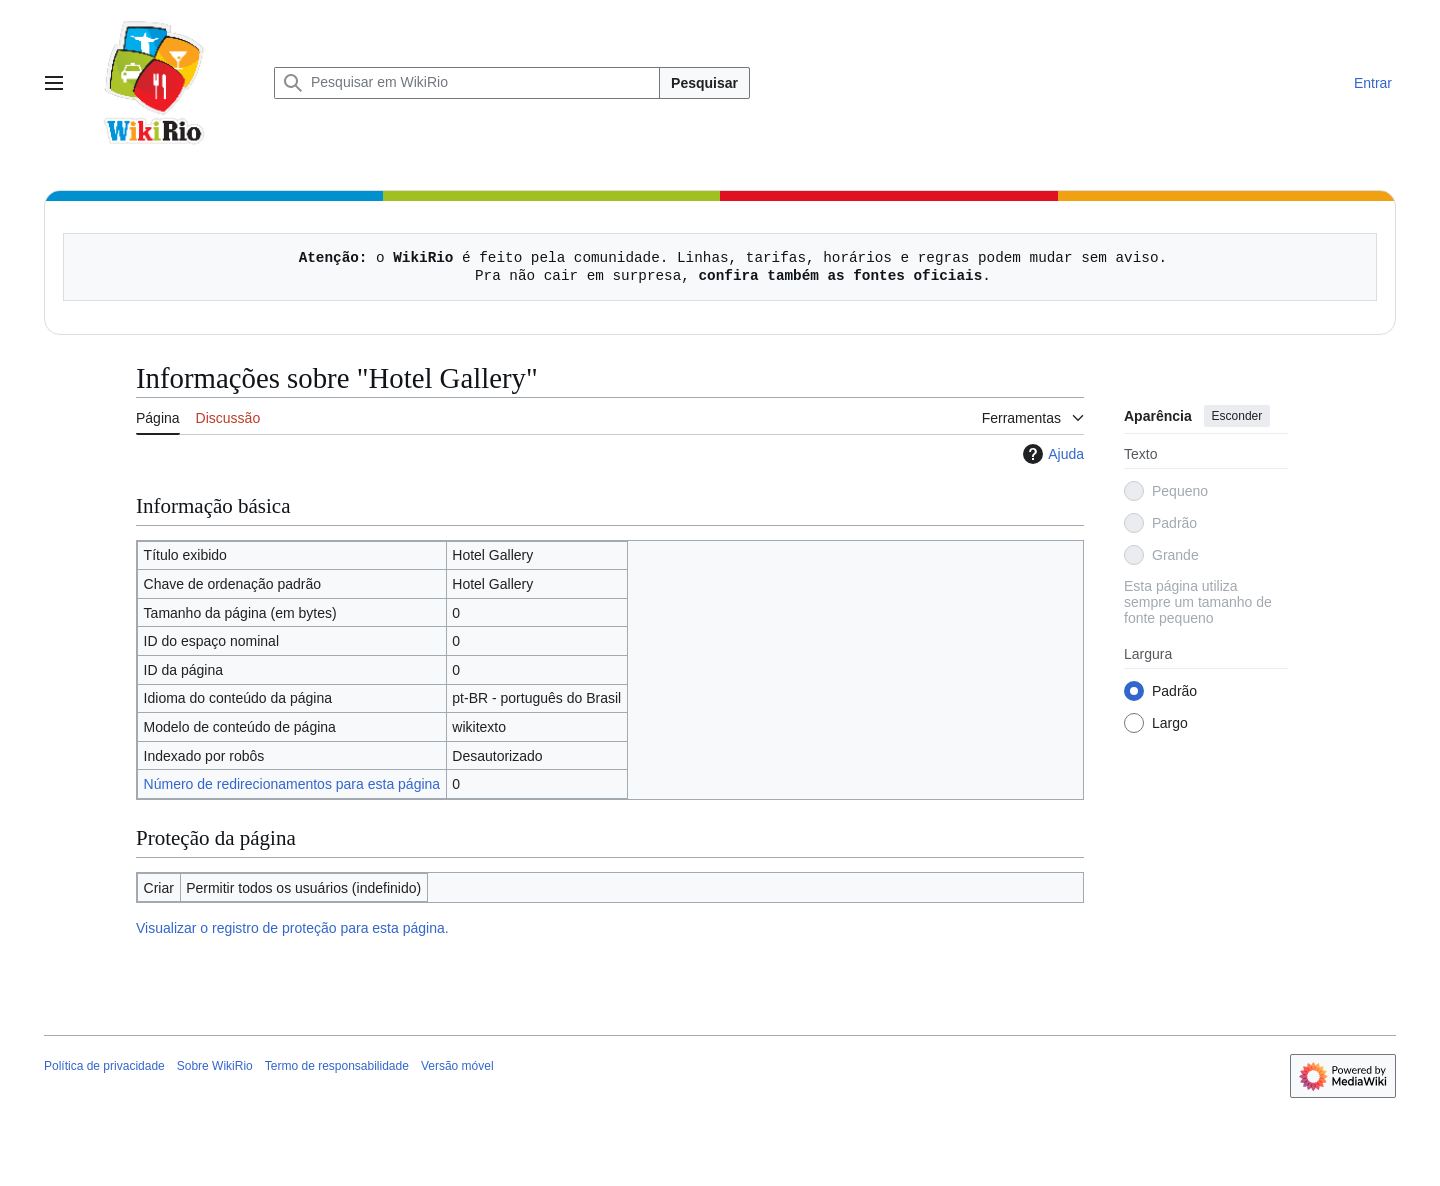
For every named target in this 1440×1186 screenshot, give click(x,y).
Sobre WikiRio (215, 1066)
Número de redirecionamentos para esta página (292, 784)
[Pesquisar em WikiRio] (467, 83)
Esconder (1237, 416)
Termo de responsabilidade (337, 1066)
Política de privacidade (104, 1066)
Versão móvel (457, 1066)
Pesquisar (704, 83)
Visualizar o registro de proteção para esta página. (292, 928)
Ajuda (1051, 454)
